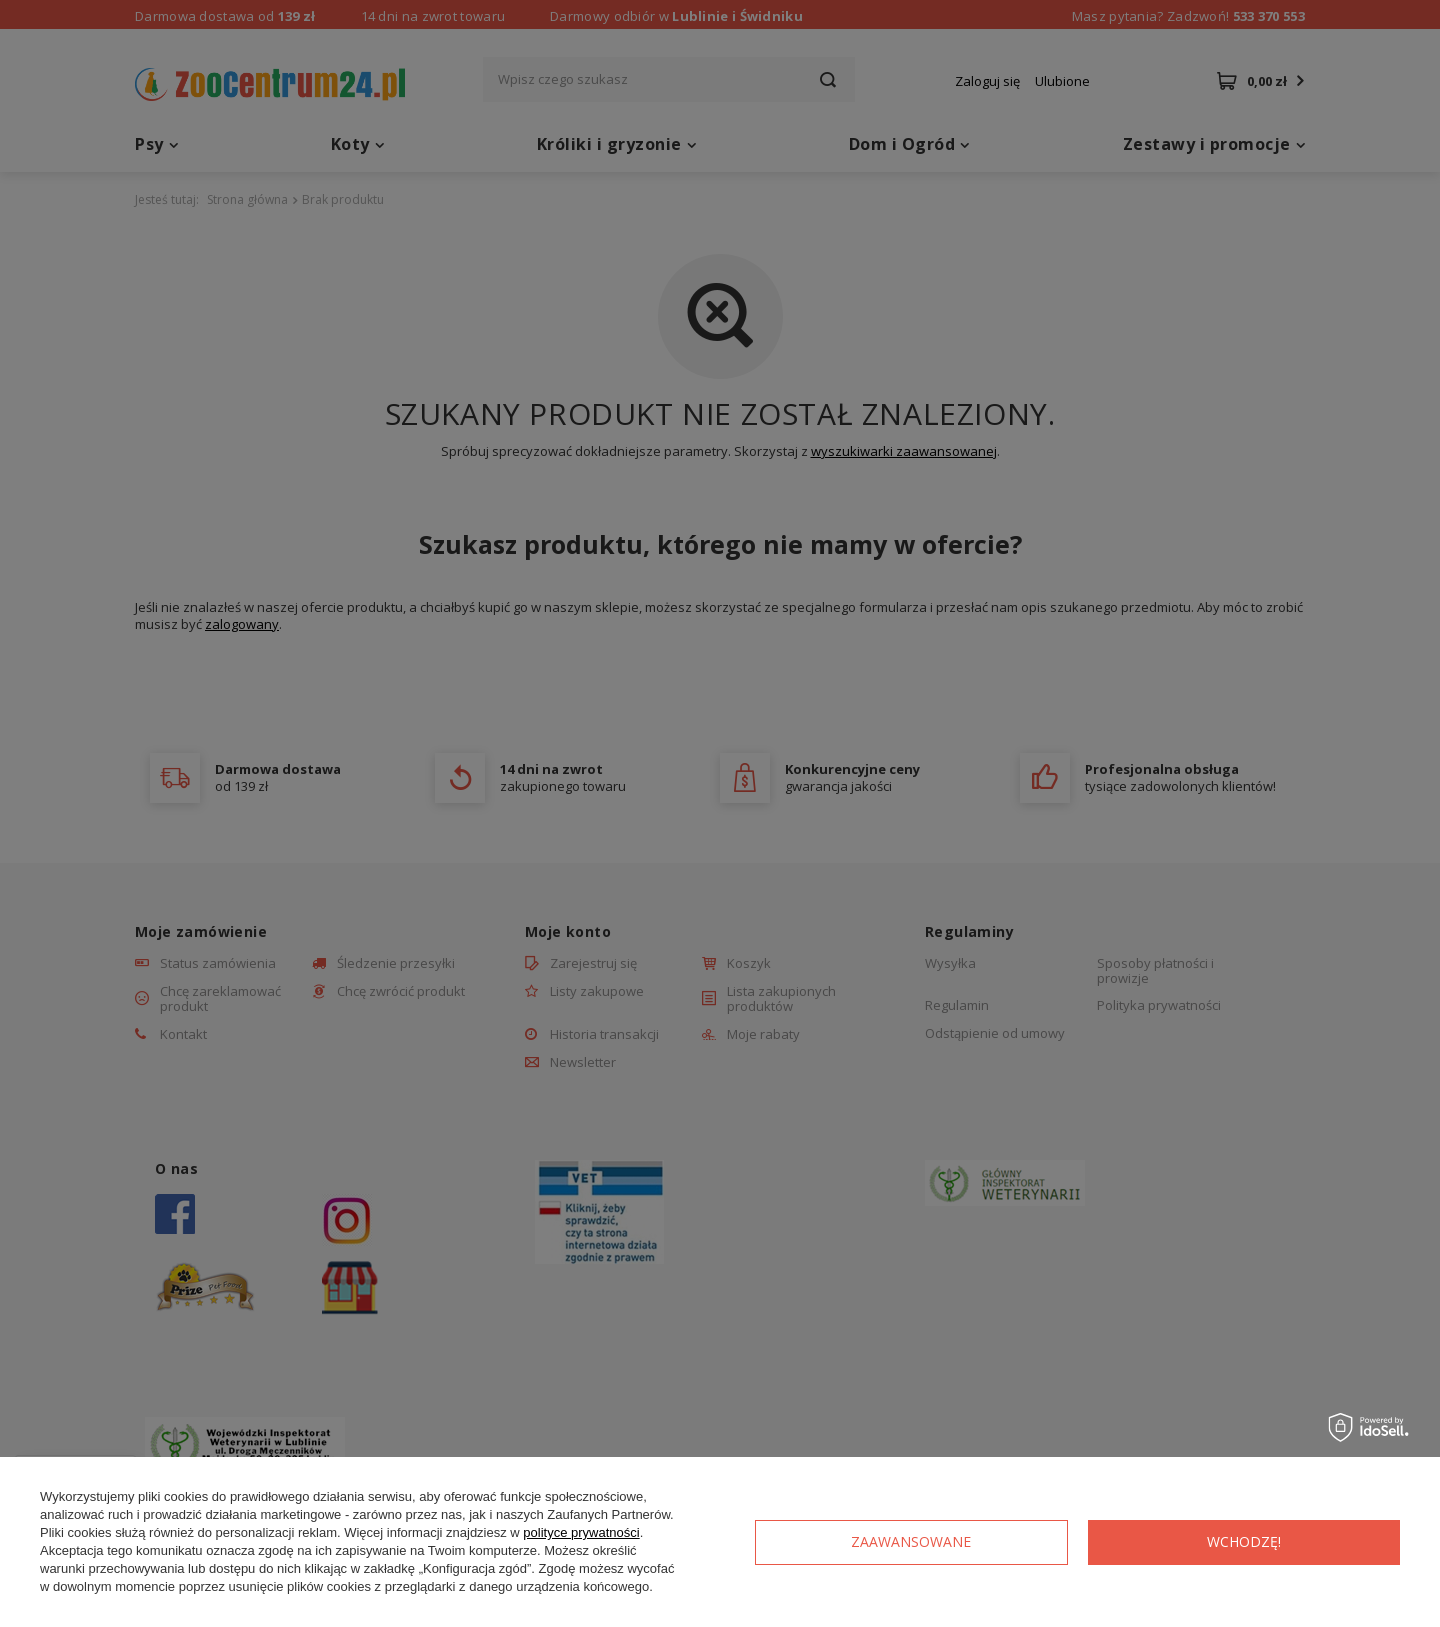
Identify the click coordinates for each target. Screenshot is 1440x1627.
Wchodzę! (1244, 1541)
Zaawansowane (911, 1541)
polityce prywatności (581, 1532)
